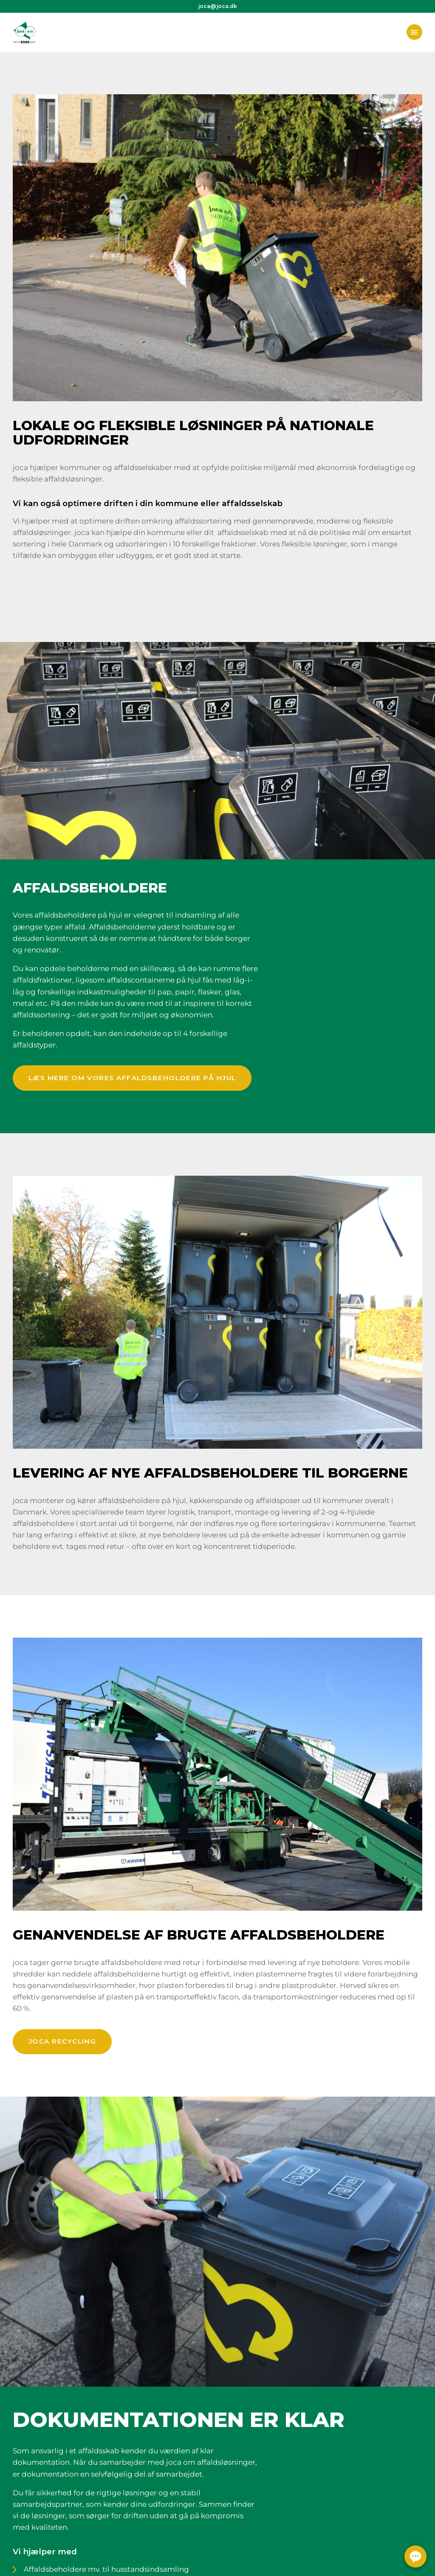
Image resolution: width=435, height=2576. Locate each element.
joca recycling (62, 2041)
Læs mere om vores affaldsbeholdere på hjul (132, 1078)
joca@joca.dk (217, 6)
